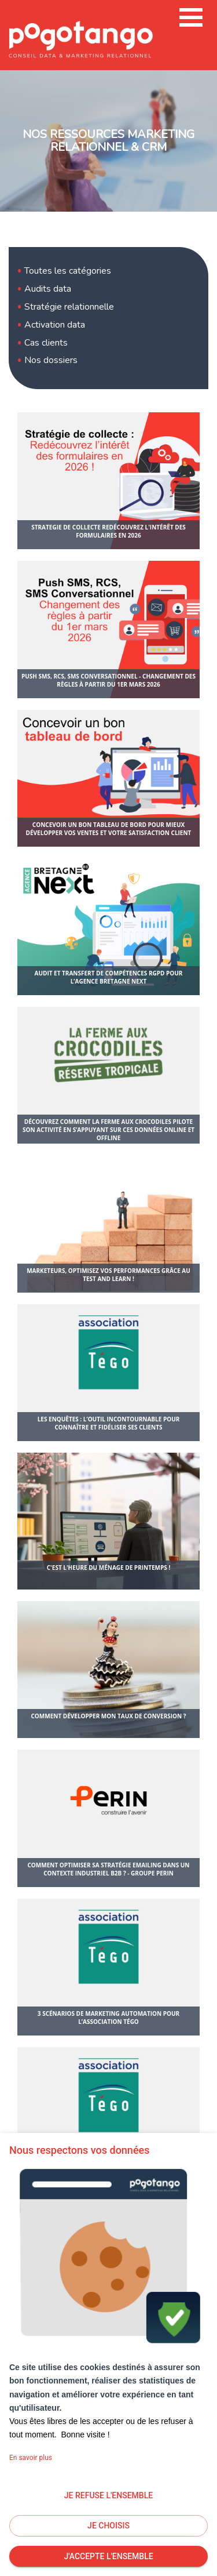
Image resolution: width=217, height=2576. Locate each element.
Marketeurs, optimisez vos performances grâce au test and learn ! (108, 1275)
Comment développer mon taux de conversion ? (108, 1716)
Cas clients (46, 342)
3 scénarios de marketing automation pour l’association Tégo (108, 2017)
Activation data (54, 324)
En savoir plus (30, 2458)
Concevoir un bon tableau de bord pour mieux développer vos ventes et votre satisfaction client (109, 829)
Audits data (47, 288)
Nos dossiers (51, 360)
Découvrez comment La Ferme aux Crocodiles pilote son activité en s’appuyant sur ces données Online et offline (108, 1130)
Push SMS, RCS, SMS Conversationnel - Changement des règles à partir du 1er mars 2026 (108, 680)
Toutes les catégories (67, 270)
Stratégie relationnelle (69, 306)
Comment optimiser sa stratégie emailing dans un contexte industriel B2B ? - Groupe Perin (108, 1869)
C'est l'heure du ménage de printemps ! (109, 1567)
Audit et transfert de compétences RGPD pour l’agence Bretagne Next (109, 977)
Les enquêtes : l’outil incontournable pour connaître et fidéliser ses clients (109, 1423)
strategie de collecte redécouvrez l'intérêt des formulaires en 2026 (108, 531)
